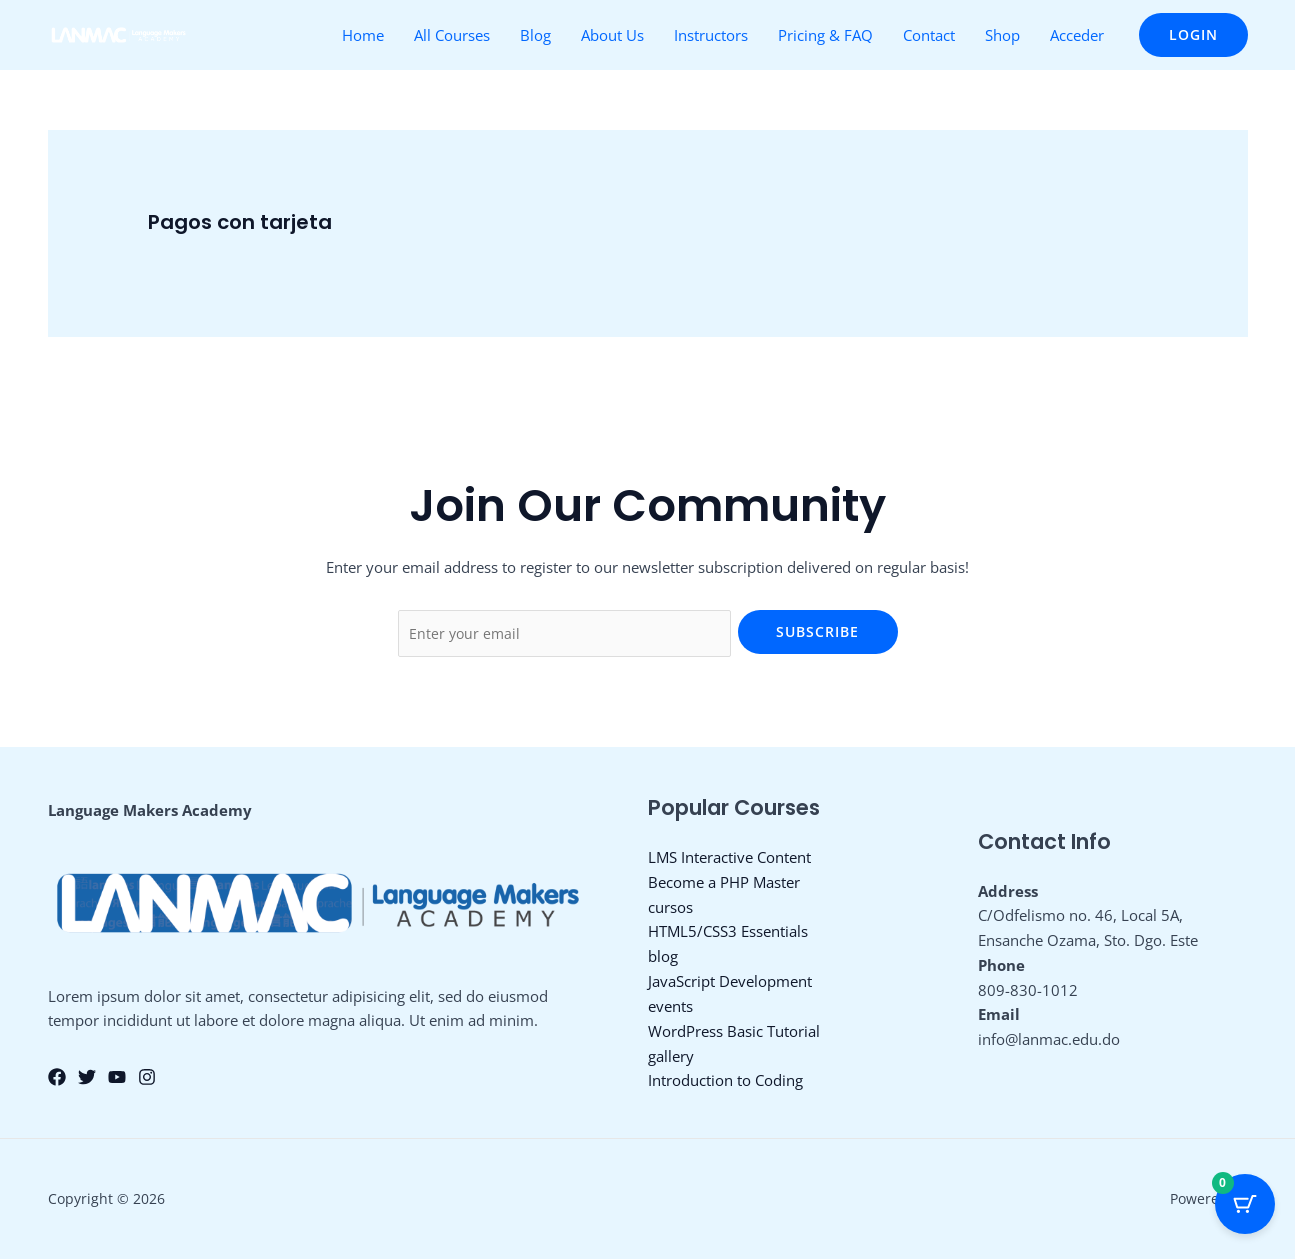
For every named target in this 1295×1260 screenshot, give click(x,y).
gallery (671, 1057)
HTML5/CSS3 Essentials (728, 933)
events (670, 1007)
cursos (670, 908)
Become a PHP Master (724, 883)
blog (663, 958)
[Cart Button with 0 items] (1245, 1210)
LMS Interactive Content (729, 859)
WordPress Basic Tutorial (734, 1032)
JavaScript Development (730, 982)
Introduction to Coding (725, 1081)
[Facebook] (57, 1079)
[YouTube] (117, 1079)
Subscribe (817, 631)
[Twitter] (87, 1079)
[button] (1193, 35)
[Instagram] (147, 1079)
